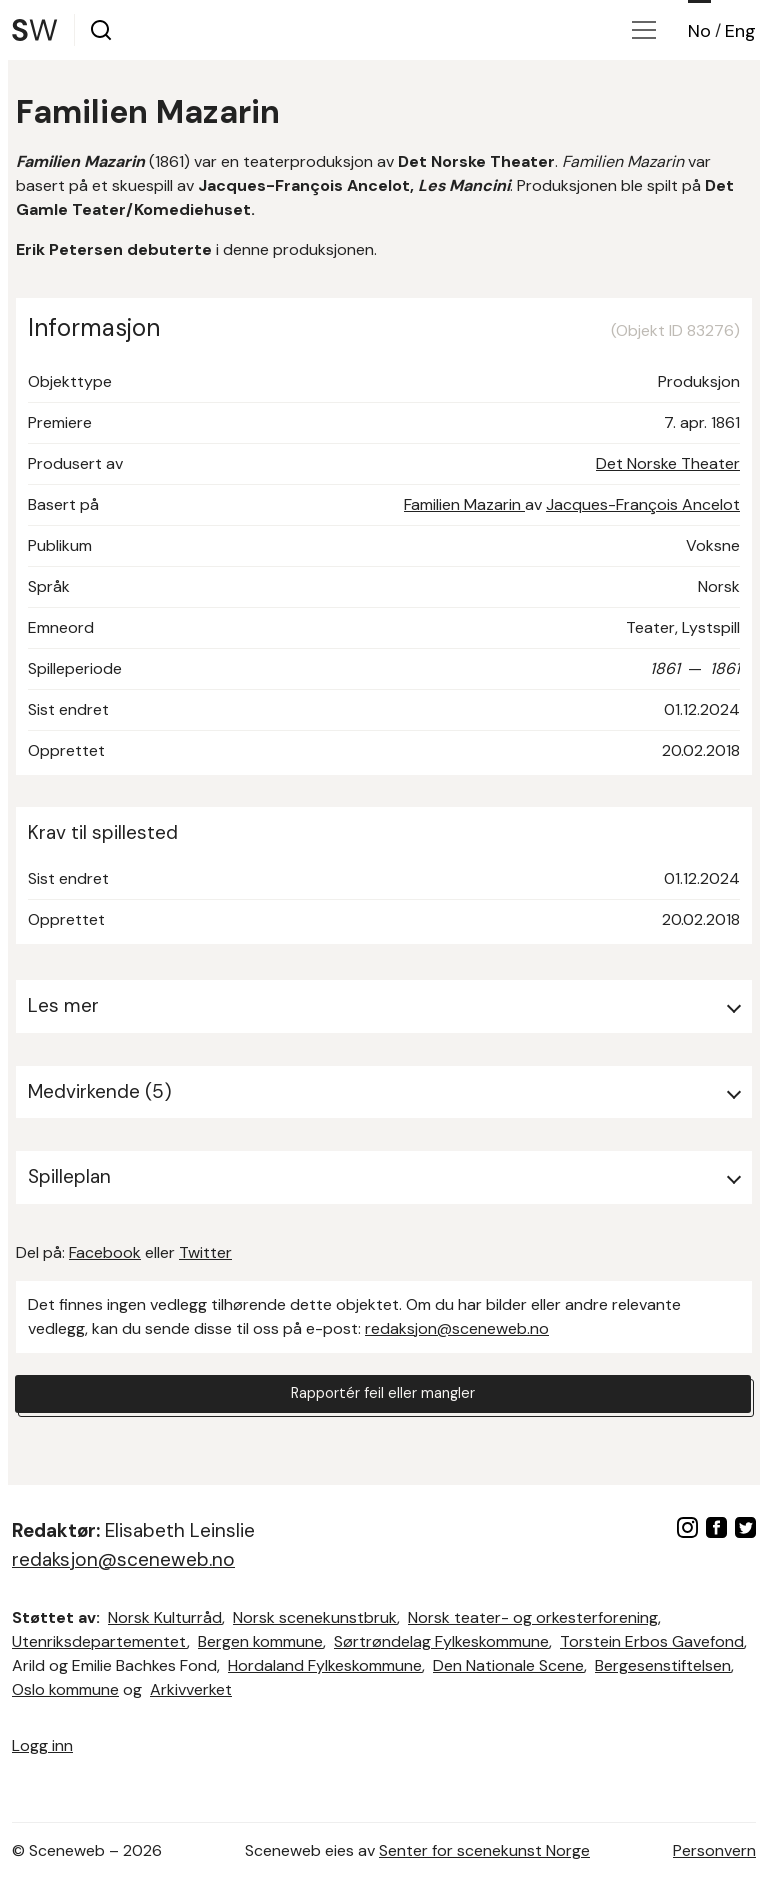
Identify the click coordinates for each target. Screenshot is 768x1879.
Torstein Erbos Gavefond (652, 1641)
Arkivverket (191, 1689)
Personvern (714, 1850)
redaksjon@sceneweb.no (457, 1328)
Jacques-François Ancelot (643, 504)
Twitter (205, 1252)
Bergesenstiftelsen (663, 1665)
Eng (740, 31)
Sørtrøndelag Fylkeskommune (441, 1641)
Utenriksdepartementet (99, 1641)
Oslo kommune (65, 1689)
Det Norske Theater (668, 463)
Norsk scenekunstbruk (315, 1617)
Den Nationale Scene (508, 1665)
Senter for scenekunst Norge (484, 1850)
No (699, 31)
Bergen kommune (260, 1641)
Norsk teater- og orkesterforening (533, 1617)
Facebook (105, 1252)
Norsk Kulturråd (165, 1617)
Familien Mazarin (464, 504)
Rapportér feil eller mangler (383, 1396)
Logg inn (42, 1745)
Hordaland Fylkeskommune (325, 1665)
